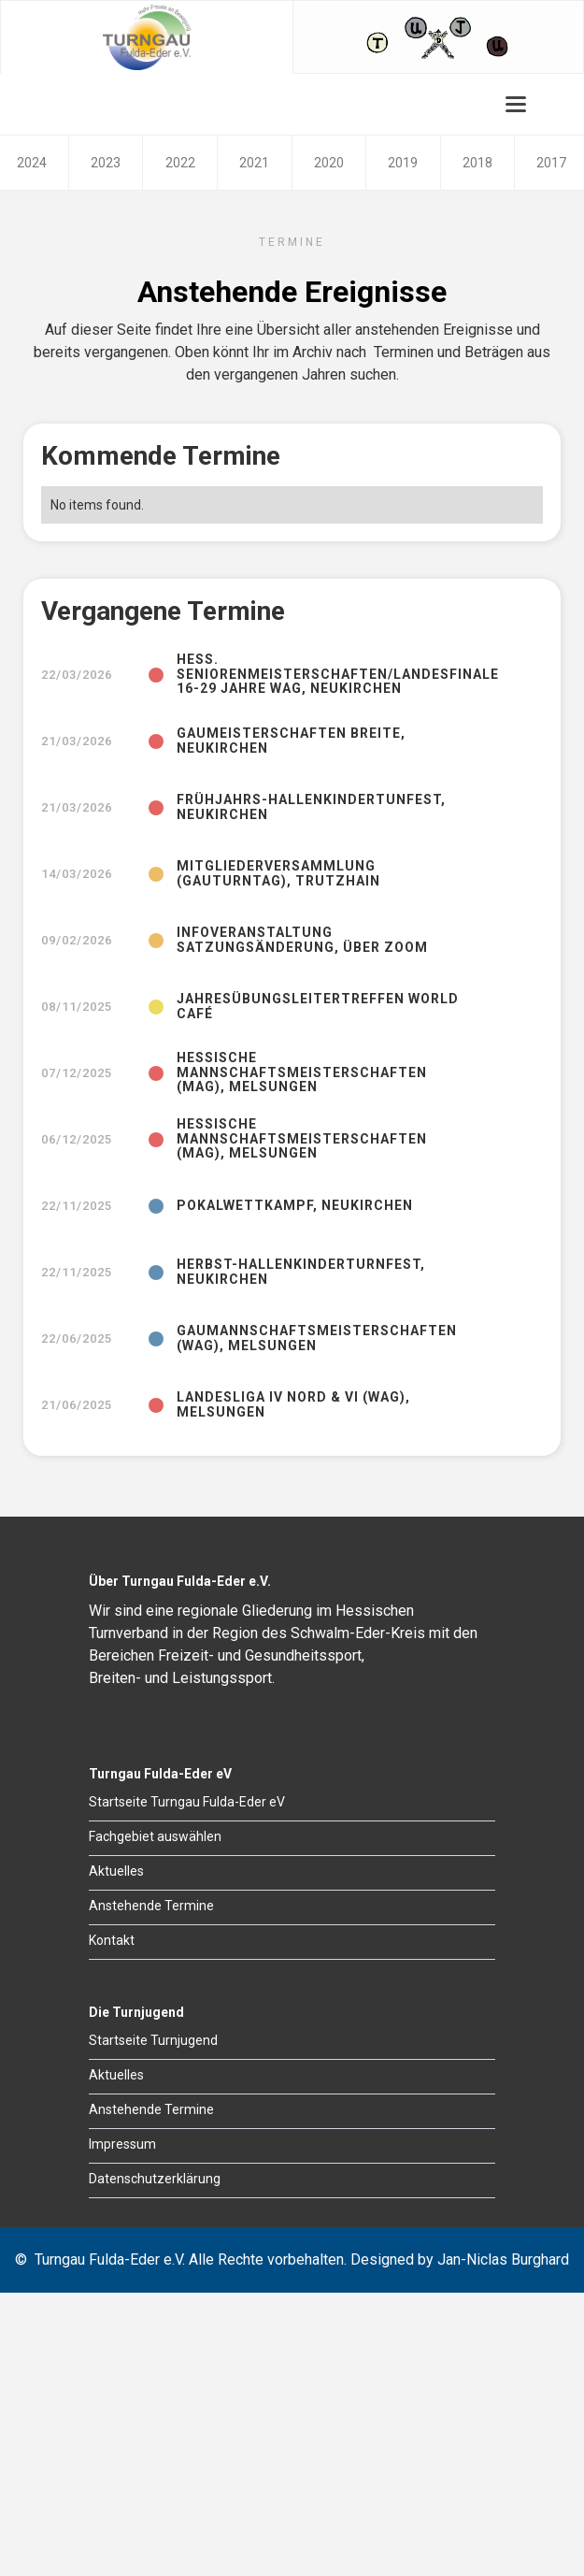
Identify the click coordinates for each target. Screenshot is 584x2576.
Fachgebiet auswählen (155, 1836)
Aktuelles (116, 1871)
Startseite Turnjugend (153, 2040)
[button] (516, 104)
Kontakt (112, 1940)
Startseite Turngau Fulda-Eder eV (187, 1801)
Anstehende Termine (151, 1905)
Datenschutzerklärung (155, 2178)
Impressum (122, 2144)
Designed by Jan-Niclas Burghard (459, 2259)
